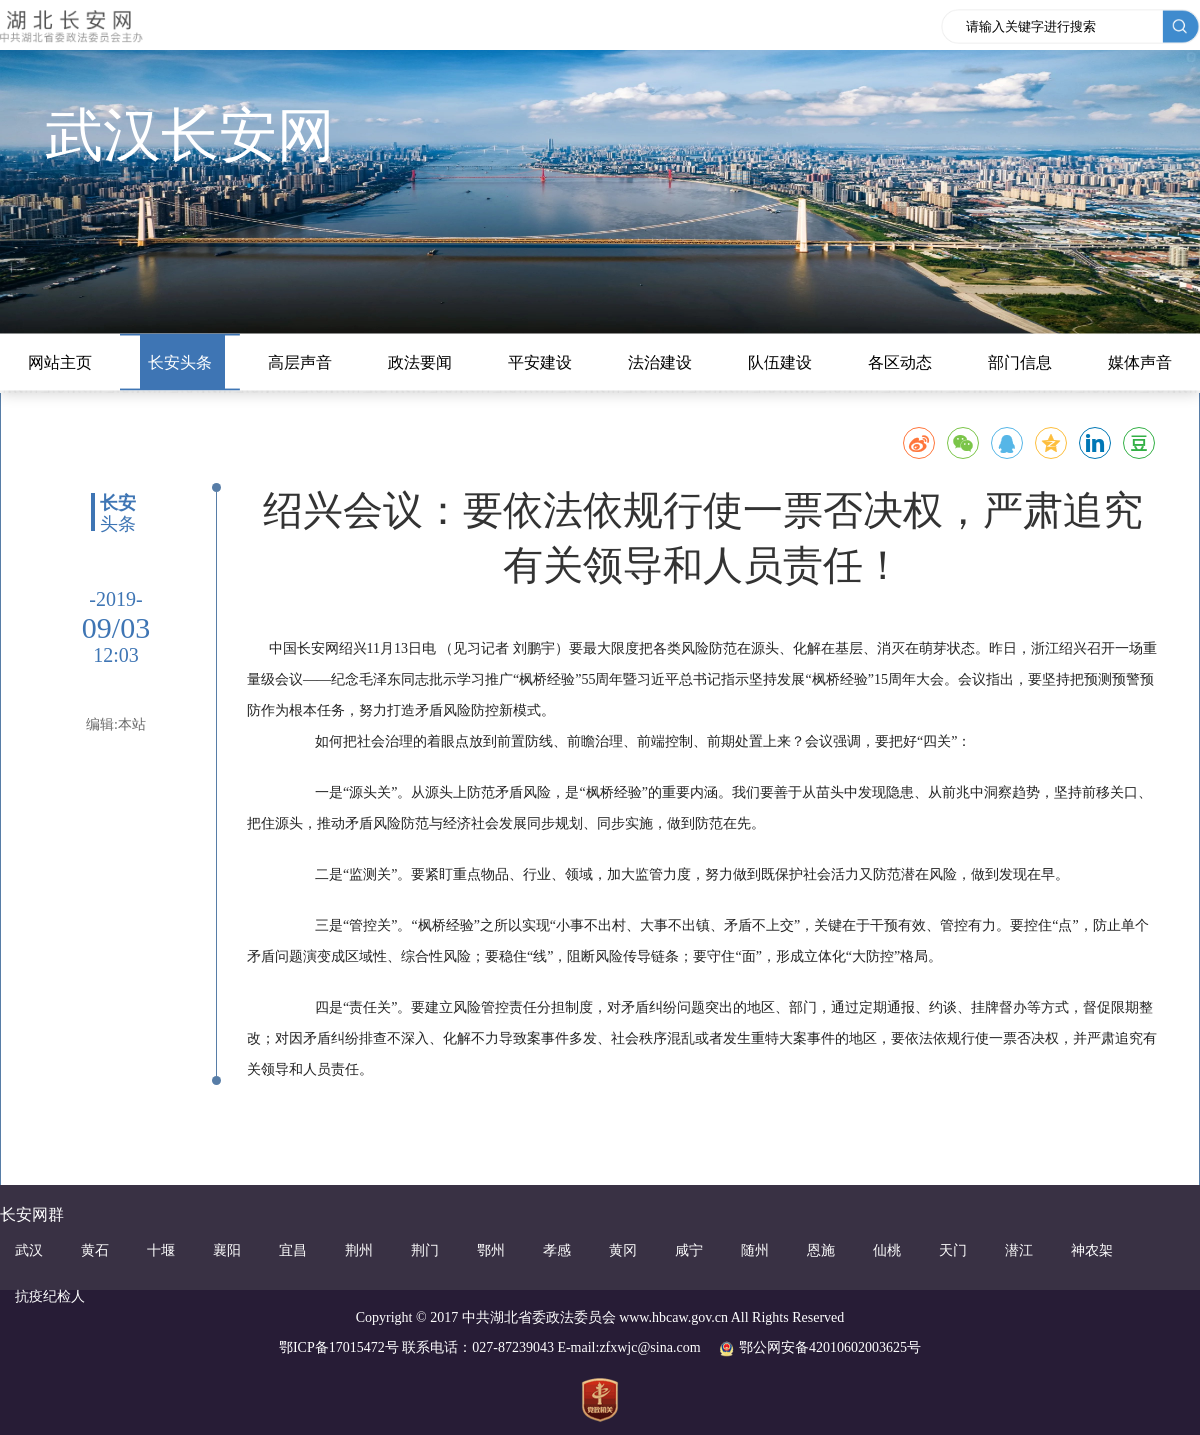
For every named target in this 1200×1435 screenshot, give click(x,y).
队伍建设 (780, 362)
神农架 (1092, 1250)
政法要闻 (420, 362)
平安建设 (540, 362)
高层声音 (300, 362)
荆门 (425, 1250)
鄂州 (491, 1250)
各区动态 (900, 362)
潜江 (1019, 1250)
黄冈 (623, 1250)
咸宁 (689, 1250)
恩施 (821, 1250)
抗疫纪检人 (50, 1296)
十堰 (161, 1250)
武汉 (29, 1250)
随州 (755, 1250)
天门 (953, 1250)
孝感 (557, 1250)
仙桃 (887, 1250)
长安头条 (180, 362)
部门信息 (1020, 362)
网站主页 (60, 362)
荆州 (359, 1250)
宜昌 (293, 1250)
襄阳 (227, 1250)
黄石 (95, 1250)
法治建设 (660, 362)
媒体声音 (1140, 362)
